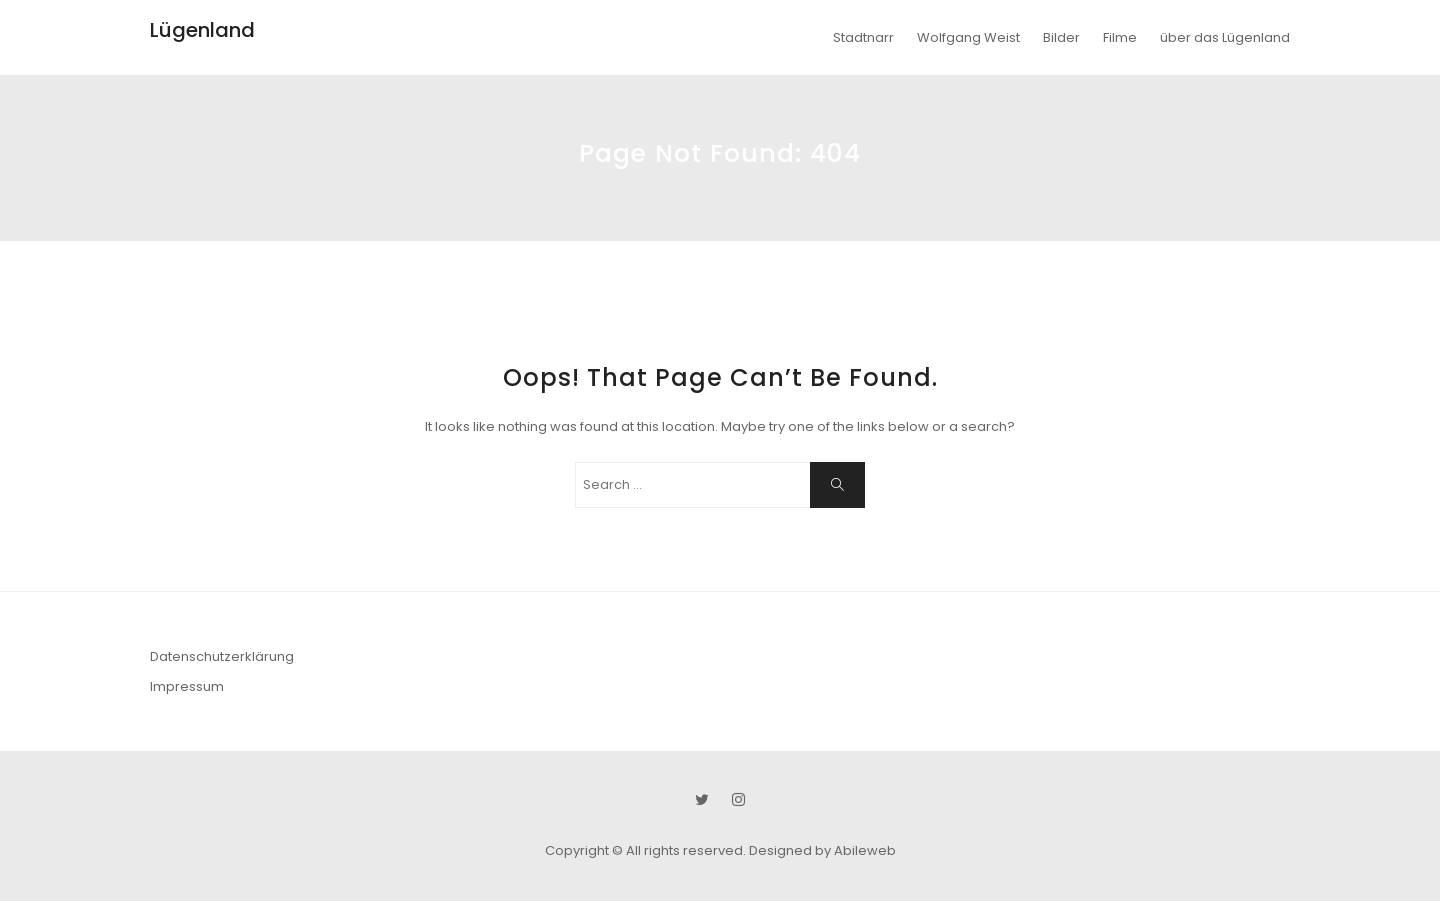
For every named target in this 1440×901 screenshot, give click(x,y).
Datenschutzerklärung (222, 656)
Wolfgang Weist (968, 37)
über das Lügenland (1225, 37)
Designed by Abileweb (822, 850)
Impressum (187, 686)
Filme (1120, 37)
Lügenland (202, 30)
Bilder (1061, 37)
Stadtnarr (863, 37)
